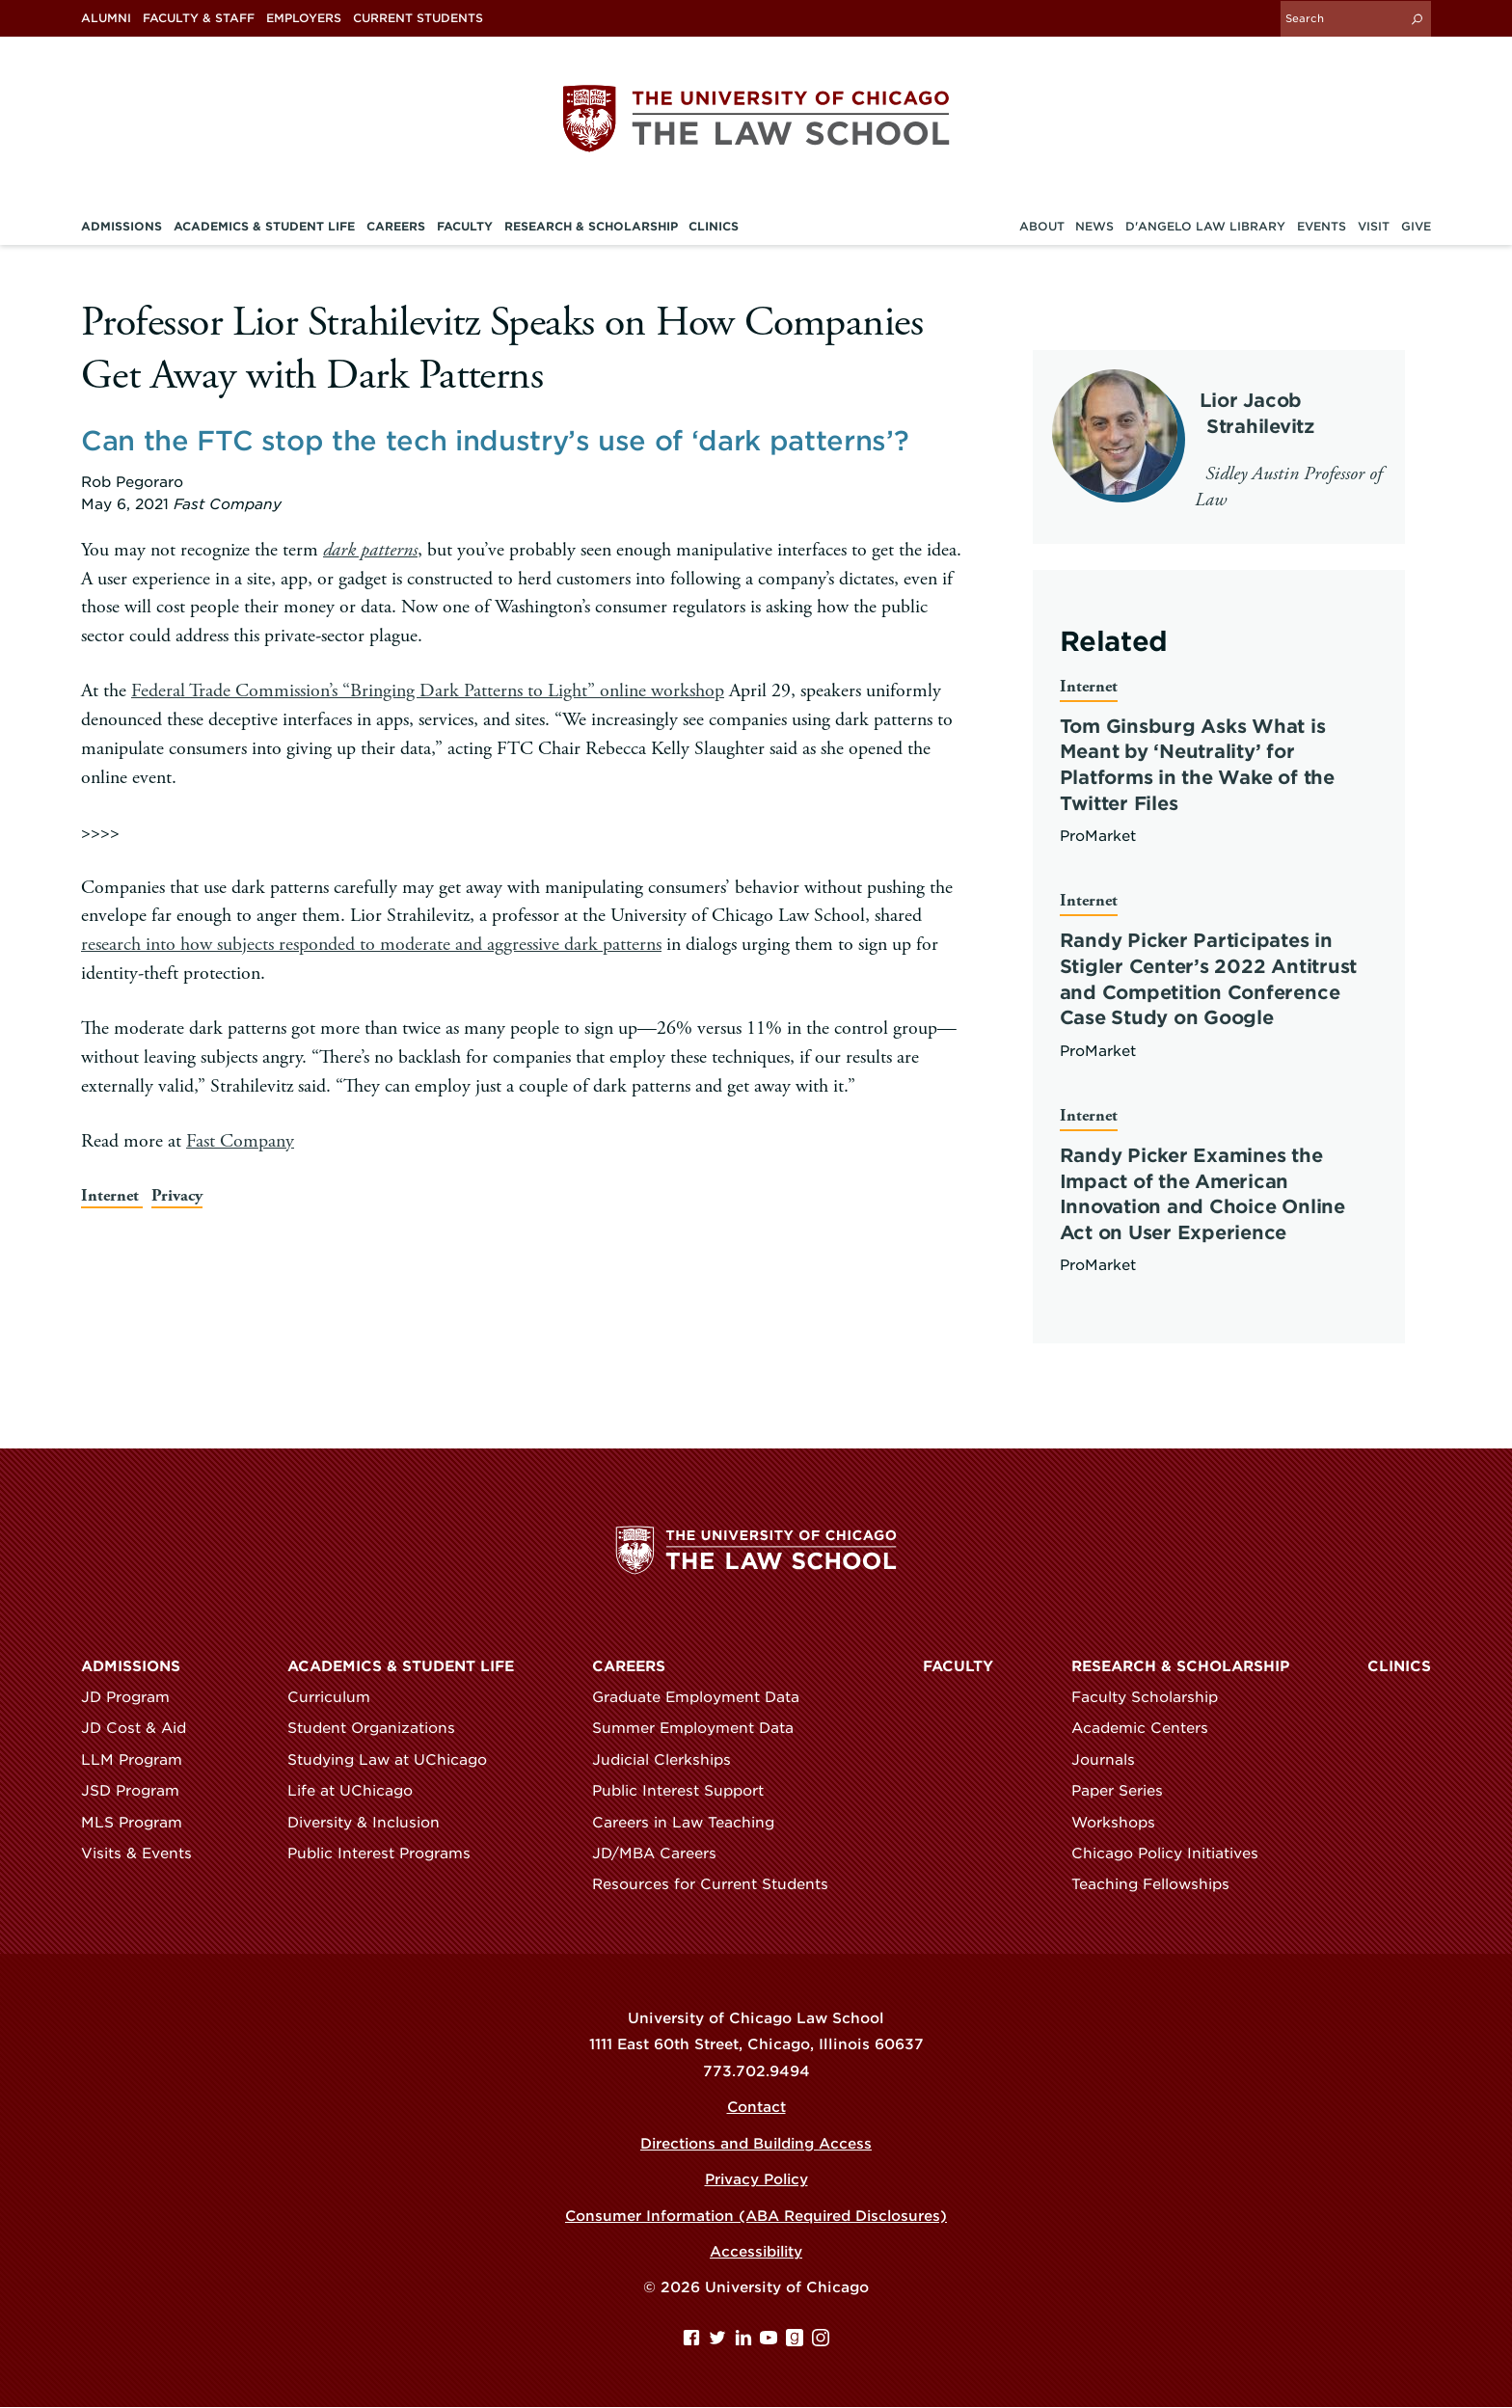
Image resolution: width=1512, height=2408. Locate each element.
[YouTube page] (771, 2342)
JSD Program (139, 1791)
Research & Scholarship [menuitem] (591, 225)
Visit (1374, 225)
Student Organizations (379, 1729)
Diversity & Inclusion (372, 1822)
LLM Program (140, 1760)
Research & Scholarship (1180, 1666)
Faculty (958, 1666)
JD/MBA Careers (663, 1854)
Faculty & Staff (199, 18)
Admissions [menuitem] (121, 225)
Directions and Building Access (756, 2143)
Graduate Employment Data (704, 1697)
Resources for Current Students (719, 1885)
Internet (113, 1194)
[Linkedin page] (746, 2342)
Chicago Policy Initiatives (1173, 1854)
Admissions (130, 1666)
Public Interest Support (686, 1791)
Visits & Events (145, 1854)
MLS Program (140, 1822)
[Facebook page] (694, 2342)
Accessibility (756, 2252)
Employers (303, 18)
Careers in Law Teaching (692, 1822)
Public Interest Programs (387, 1854)
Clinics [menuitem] (713, 225)
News (1094, 225)
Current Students (418, 18)
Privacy (178, 1194)
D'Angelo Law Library (1205, 225)
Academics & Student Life (400, 1666)
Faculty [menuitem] (465, 225)
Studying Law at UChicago (395, 1760)
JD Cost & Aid (142, 1729)
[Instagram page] (820, 2342)
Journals (1111, 1760)
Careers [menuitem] (395, 225)
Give (1416, 225)
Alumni (106, 18)
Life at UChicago (358, 1791)
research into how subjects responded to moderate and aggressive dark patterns (371, 944)
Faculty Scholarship (1153, 1697)
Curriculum (337, 1697)
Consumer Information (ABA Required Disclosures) (756, 2216)
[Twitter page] (720, 2342)
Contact (756, 2108)
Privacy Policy (756, 2180)
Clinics (1399, 1666)
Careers (628, 1666)
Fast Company (240, 1139)
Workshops (1122, 1822)
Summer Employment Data (701, 1729)
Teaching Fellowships (1159, 1885)
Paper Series (1125, 1791)
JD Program (134, 1697)
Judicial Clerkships (670, 1760)
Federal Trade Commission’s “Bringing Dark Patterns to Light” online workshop (427, 690)
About (1042, 225)
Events (1321, 225)
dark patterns (370, 549)
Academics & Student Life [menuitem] (264, 225)
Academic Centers (1148, 1729)
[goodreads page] (797, 2342)
